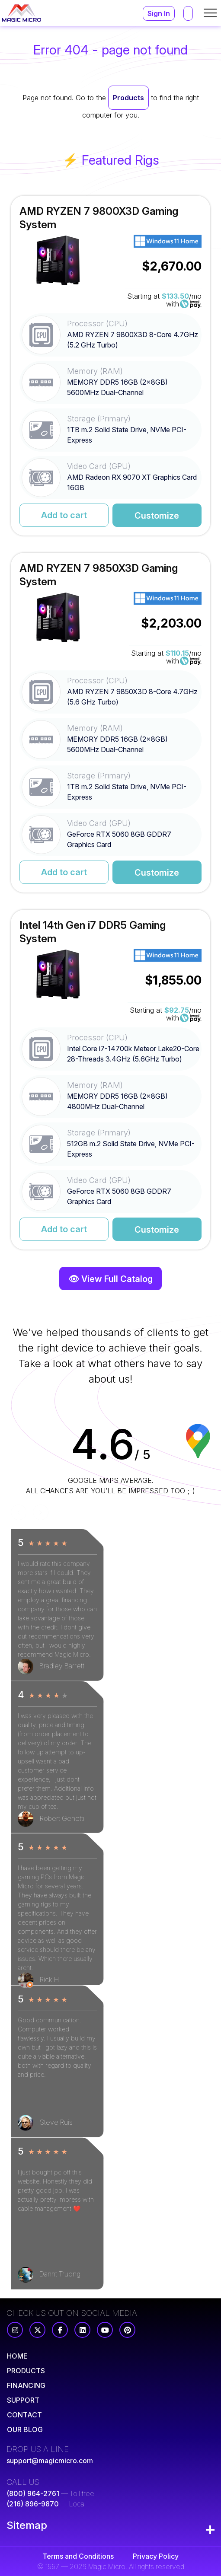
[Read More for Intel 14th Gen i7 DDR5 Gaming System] (110, 1080)
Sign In (158, 13)
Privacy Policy (156, 2556)
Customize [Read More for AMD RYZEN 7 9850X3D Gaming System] (157, 872)
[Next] (40, 1512)
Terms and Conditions (78, 2556)
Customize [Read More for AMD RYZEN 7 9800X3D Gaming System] (157, 515)
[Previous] (18, 1512)
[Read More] (17, 2356)
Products (128, 97)
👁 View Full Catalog (110, 1279)
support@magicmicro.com (49, 2460)
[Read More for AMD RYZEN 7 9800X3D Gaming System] (110, 366)
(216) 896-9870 (32, 2503)
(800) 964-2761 (32, 2493)
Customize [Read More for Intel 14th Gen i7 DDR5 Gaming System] (157, 1229)
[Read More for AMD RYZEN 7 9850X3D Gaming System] (110, 723)
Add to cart (64, 515)
